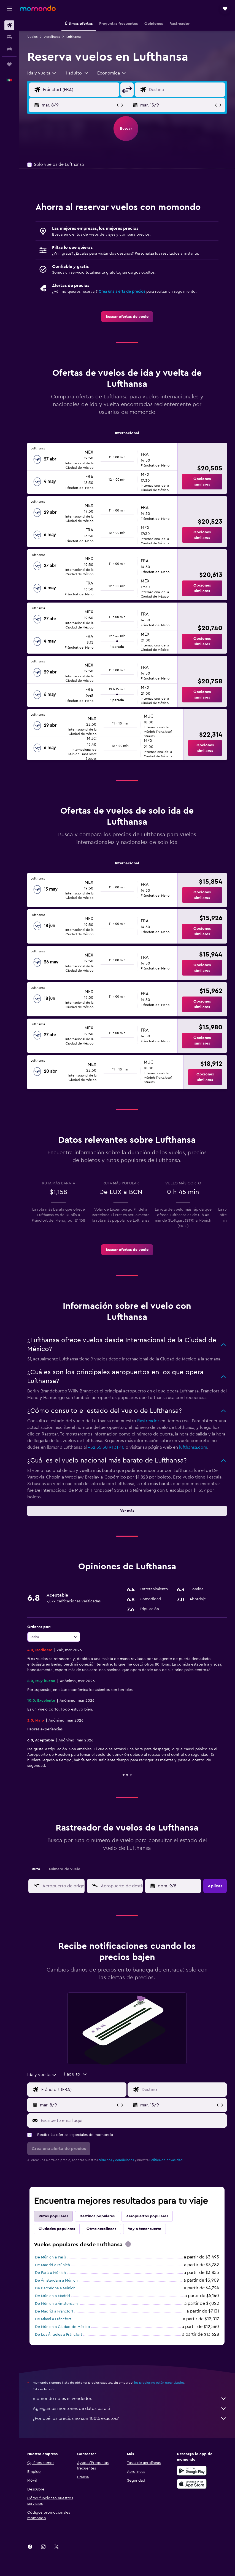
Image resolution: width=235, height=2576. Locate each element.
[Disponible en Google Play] (192, 2471)
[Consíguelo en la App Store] (192, 2484)
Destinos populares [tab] (97, 2216)
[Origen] (79, 90)
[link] (127, 316)
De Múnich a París (50, 2257)
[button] (9, 8)
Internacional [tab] (127, 433)
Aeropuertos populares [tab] (147, 2216)
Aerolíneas (52, 36)
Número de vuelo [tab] (64, 1869)
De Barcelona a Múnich (55, 2288)
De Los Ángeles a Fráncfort (58, 2335)
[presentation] (128, 2244)
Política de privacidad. (166, 2160)
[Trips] (9, 64)
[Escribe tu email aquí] (132, 2120)
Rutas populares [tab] (53, 2216)
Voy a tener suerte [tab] (144, 2229)
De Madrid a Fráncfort (54, 2311)
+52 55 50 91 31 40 (106, 1447)
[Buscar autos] (9, 48)
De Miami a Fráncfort (53, 2319)
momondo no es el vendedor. (130, 2398)
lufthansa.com (193, 1447)
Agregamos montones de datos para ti (130, 2408)
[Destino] (185, 90)
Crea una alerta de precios (122, 292)
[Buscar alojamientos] (9, 36)
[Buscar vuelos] (9, 25)
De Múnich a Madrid (52, 2296)
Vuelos (32, 36)
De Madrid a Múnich (52, 2265)
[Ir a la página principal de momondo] (38, 8)
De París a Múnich (50, 2273)
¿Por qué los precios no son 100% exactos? (130, 2418)
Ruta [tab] (36, 1869)
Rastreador (148, 1421)
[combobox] (42, 73)
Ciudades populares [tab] (57, 2229)
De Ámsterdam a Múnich (56, 2280)
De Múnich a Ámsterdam (56, 2304)
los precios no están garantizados (159, 2382)
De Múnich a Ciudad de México (62, 2327)
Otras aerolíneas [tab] (101, 2229)
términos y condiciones (116, 2160)
